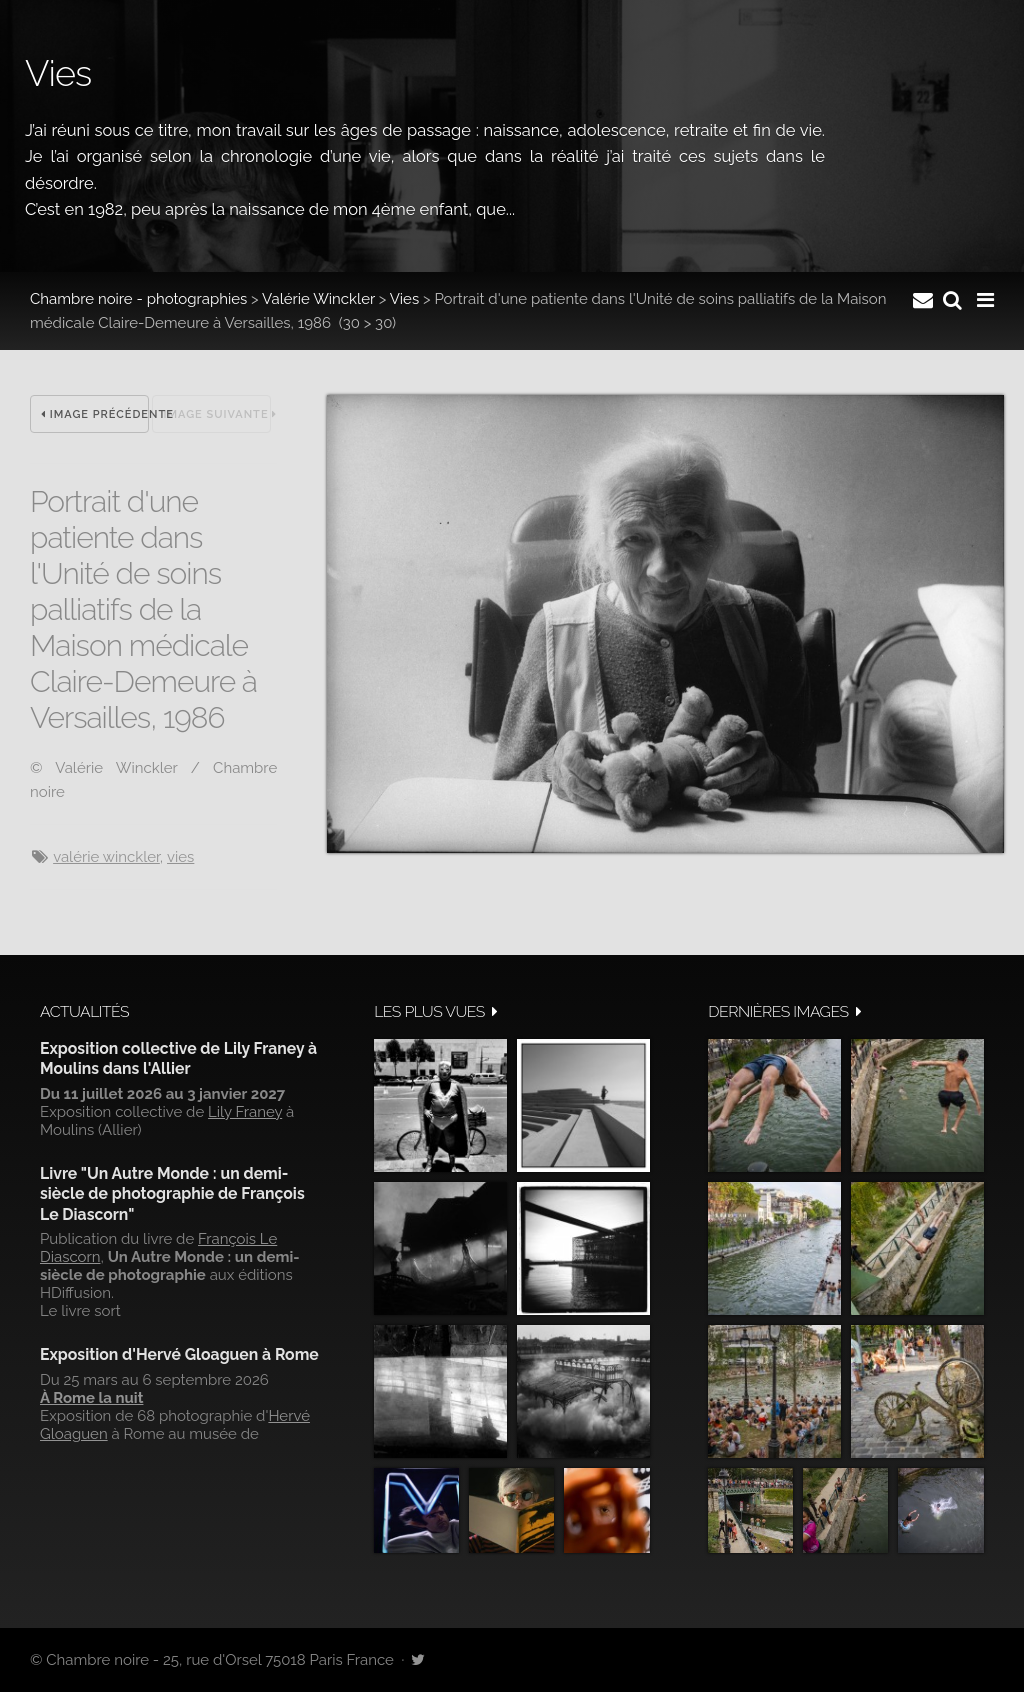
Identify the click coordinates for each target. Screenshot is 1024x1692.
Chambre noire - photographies (138, 299)
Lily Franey (245, 1112)
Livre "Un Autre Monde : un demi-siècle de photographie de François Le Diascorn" (172, 1194)
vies (180, 857)
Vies (405, 299)
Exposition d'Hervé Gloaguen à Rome (179, 1354)
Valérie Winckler (318, 299)
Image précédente (95, 414)
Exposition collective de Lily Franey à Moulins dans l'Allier (178, 1058)
